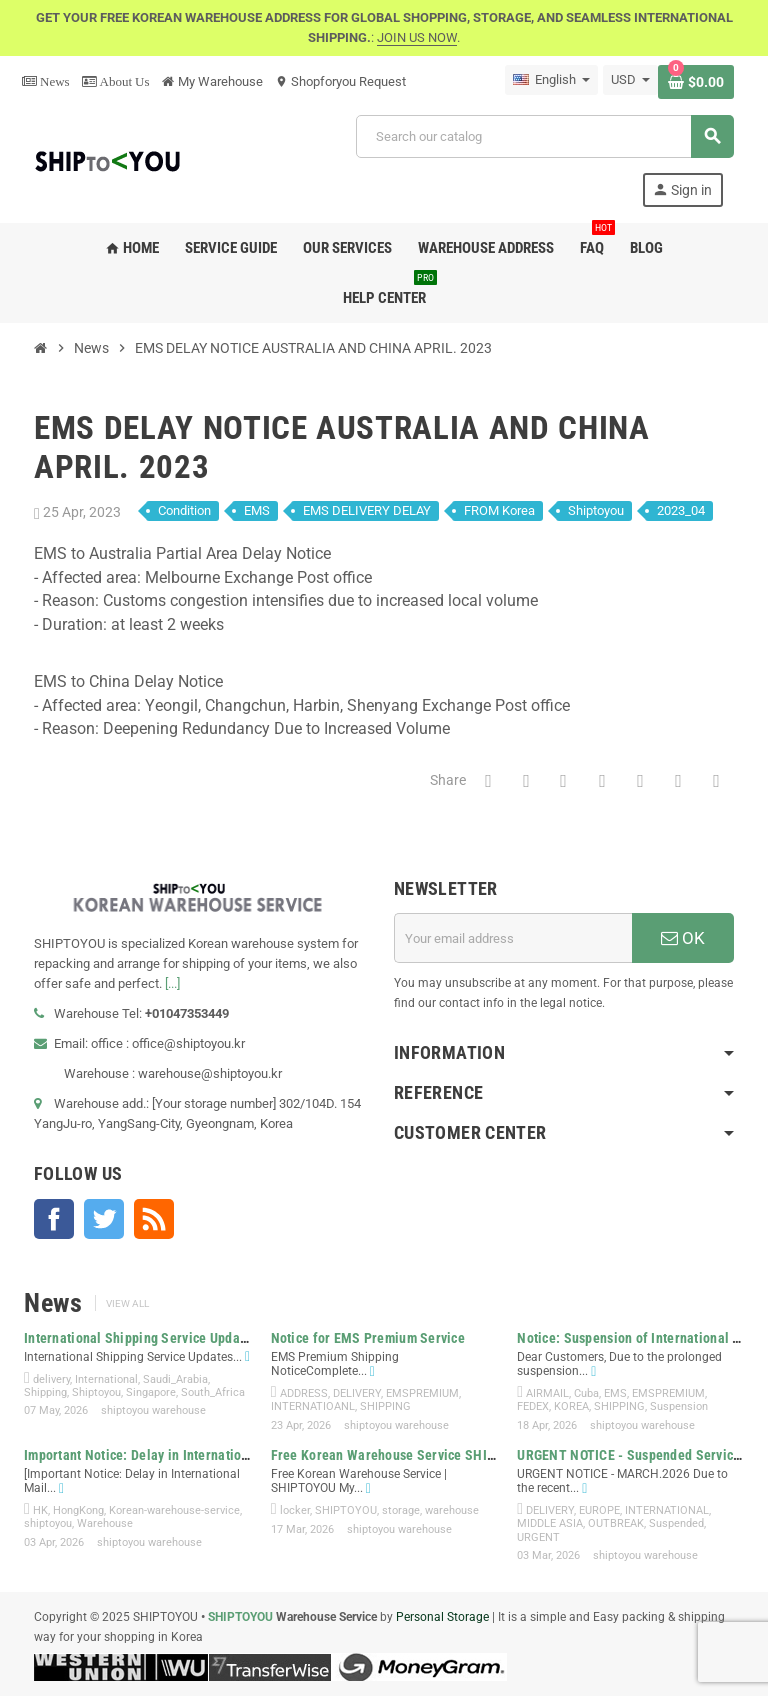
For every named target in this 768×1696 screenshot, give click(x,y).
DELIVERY (357, 1393)
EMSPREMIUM (422, 1393)
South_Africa (213, 1392)
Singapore (151, 1392)
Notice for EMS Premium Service (368, 1338)
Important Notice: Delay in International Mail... (163, 1455)
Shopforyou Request (340, 81)
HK (40, 1510)
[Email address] (513, 938)
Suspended (676, 1523)
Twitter (104, 1219)
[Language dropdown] (551, 80)
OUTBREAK (616, 1523)
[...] (172, 983)
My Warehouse (212, 81)
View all (127, 1303)
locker (295, 1510)
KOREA (571, 1406)
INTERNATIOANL (313, 1406)
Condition (184, 510)
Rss (154, 1219)
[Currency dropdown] (630, 80)
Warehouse (105, 1523)
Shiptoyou (596, 510)
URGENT (538, 1537)
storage (401, 1510)
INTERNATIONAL (667, 1510)
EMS (257, 510)
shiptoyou (48, 1523)
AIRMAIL (547, 1393)
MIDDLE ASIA (550, 1523)
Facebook (54, 1219)
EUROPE (599, 1510)
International (106, 1379)
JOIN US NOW (417, 37)
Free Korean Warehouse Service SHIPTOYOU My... (420, 1455)
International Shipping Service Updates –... (153, 1338)
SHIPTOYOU (346, 1510)
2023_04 (681, 510)
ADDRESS (304, 1393)
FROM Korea (499, 510)
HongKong (78, 1510)
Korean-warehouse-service (174, 1510)
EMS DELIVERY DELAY (367, 510)
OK (683, 938)
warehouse (452, 1510)
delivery (51, 1379)
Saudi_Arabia (175, 1379)
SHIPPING (385, 1406)
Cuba (586, 1393)
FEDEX (533, 1406)
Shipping (45, 1392)
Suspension (679, 1406)
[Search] (544, 136)
